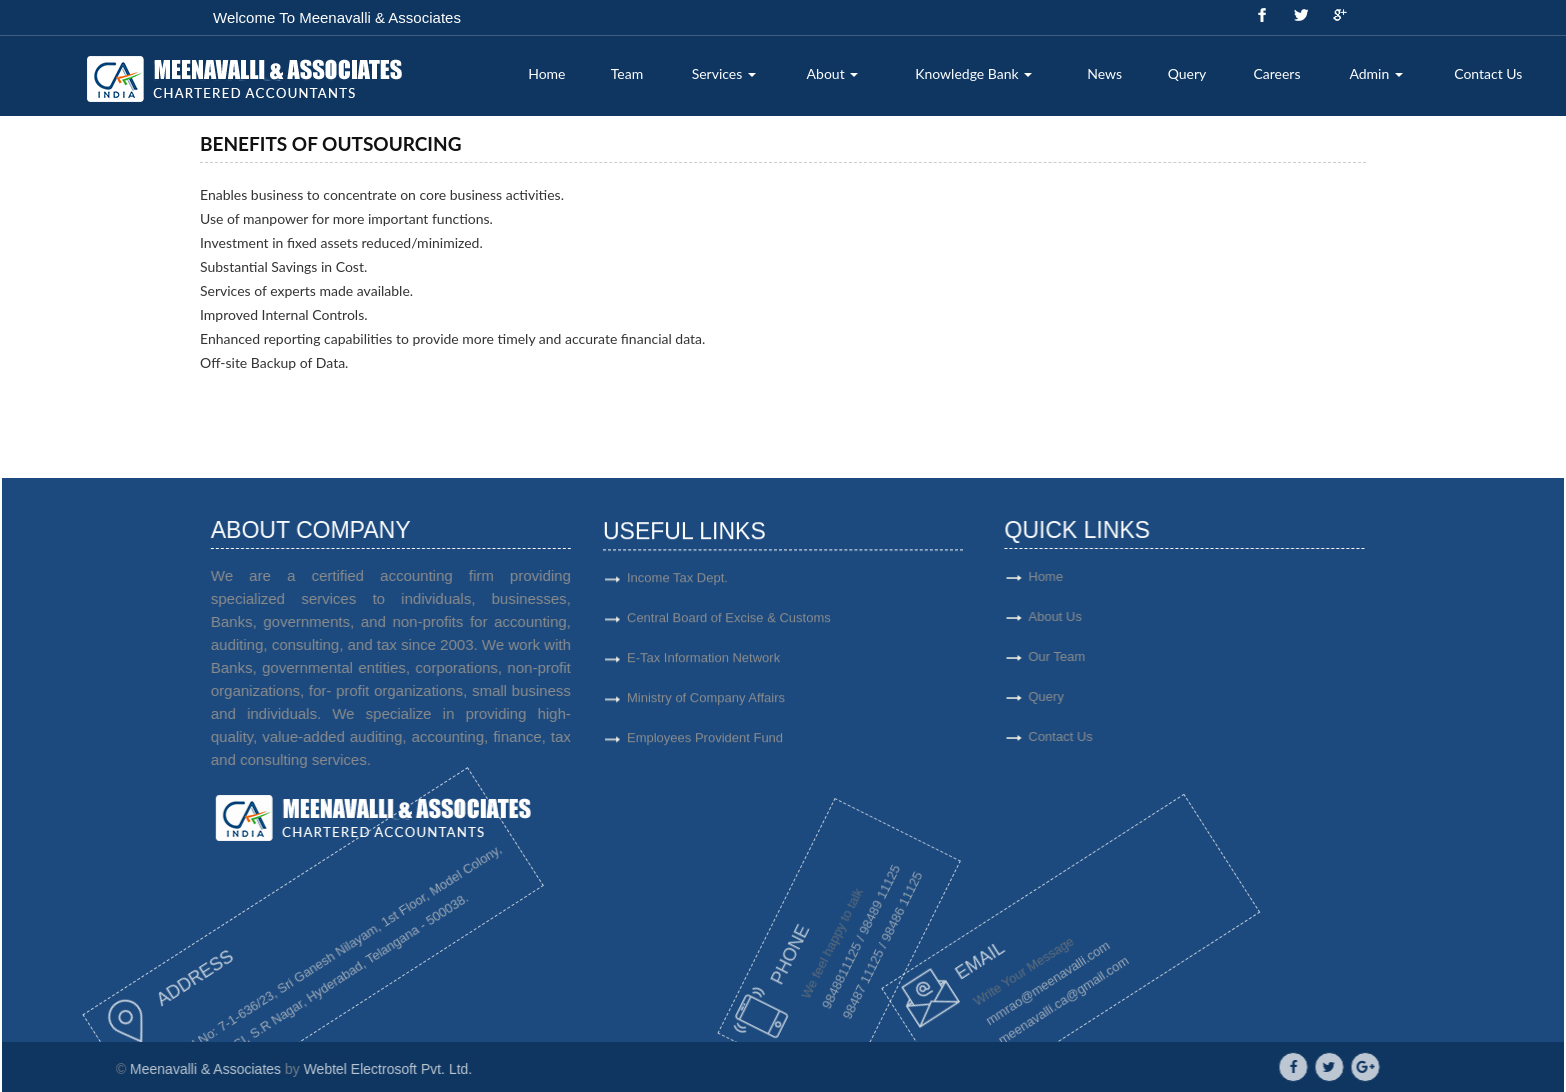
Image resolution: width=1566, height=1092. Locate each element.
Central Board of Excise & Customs (729, 625)
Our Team (1113, 656)
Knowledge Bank (973, 73)
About (833, 73)
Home (546, 73)
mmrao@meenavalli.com (983, 987)
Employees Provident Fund (705, 745)
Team (627, 73)
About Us (1111, 616)
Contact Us (1488, 73)
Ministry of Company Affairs (706, 705)
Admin (1375, 73)
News (1104, 73)
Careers (1276, 73)
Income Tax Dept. (677, 585)
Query (1187, 73)
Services (724, 73)
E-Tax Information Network (703, 665)
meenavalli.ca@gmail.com (1004, 995)
